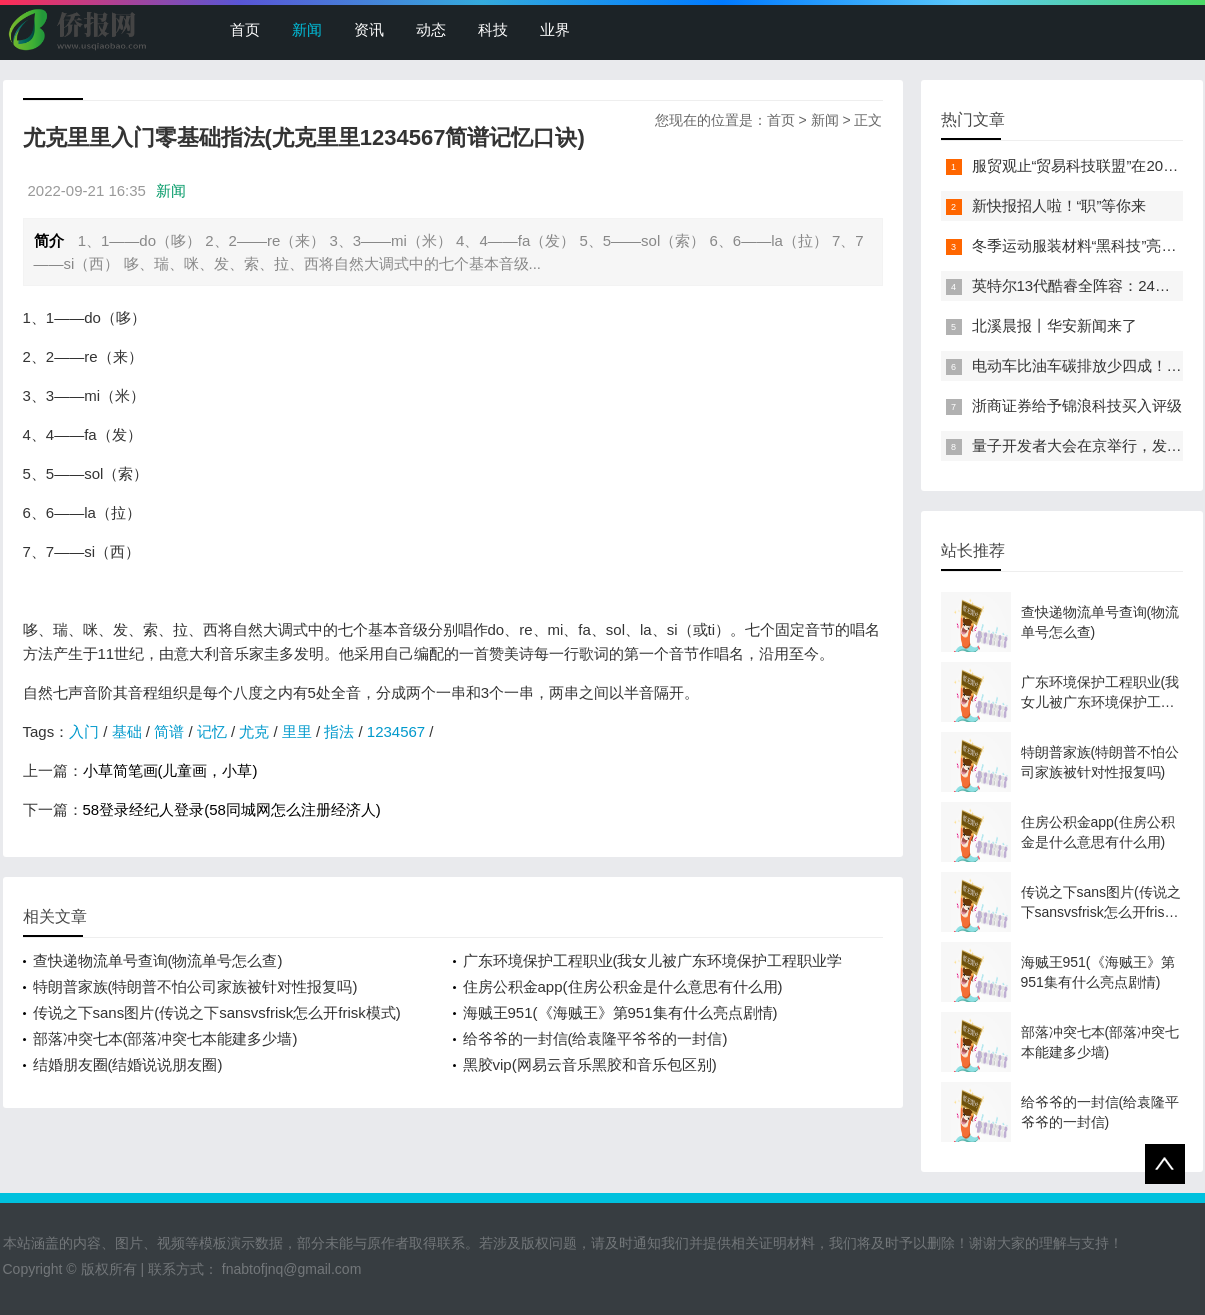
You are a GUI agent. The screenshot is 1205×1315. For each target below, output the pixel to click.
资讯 (369, 29)
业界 (555, 29)
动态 (431, 29)
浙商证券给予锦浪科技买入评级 (1077, 405)
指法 (339, 731)
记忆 (212, 731)
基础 (127, 731)
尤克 (254, 731)
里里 (297, 731)
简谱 (169, 731)
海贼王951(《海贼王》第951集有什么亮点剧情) (620, 1012)
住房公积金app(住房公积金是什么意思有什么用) (623, 986)
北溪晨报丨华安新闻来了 (1054, 325)
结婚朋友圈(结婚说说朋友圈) (128, 1064)
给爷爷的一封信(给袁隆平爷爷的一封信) (595, 1038)
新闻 (307, 29)
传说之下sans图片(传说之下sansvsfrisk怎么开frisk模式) (217, 1012)
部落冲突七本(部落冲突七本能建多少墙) (165, 1038)
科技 (493, 29)
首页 (245, 29)
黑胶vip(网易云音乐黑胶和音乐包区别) (590, 1064)
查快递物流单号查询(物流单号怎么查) (158, 960)
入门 (84, 731)
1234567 (396, 731)
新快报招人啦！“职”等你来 (1059, 205)
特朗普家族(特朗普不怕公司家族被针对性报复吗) (195, 986)
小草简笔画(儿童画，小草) (170, 770)
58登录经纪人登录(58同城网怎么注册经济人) (232, 809)
